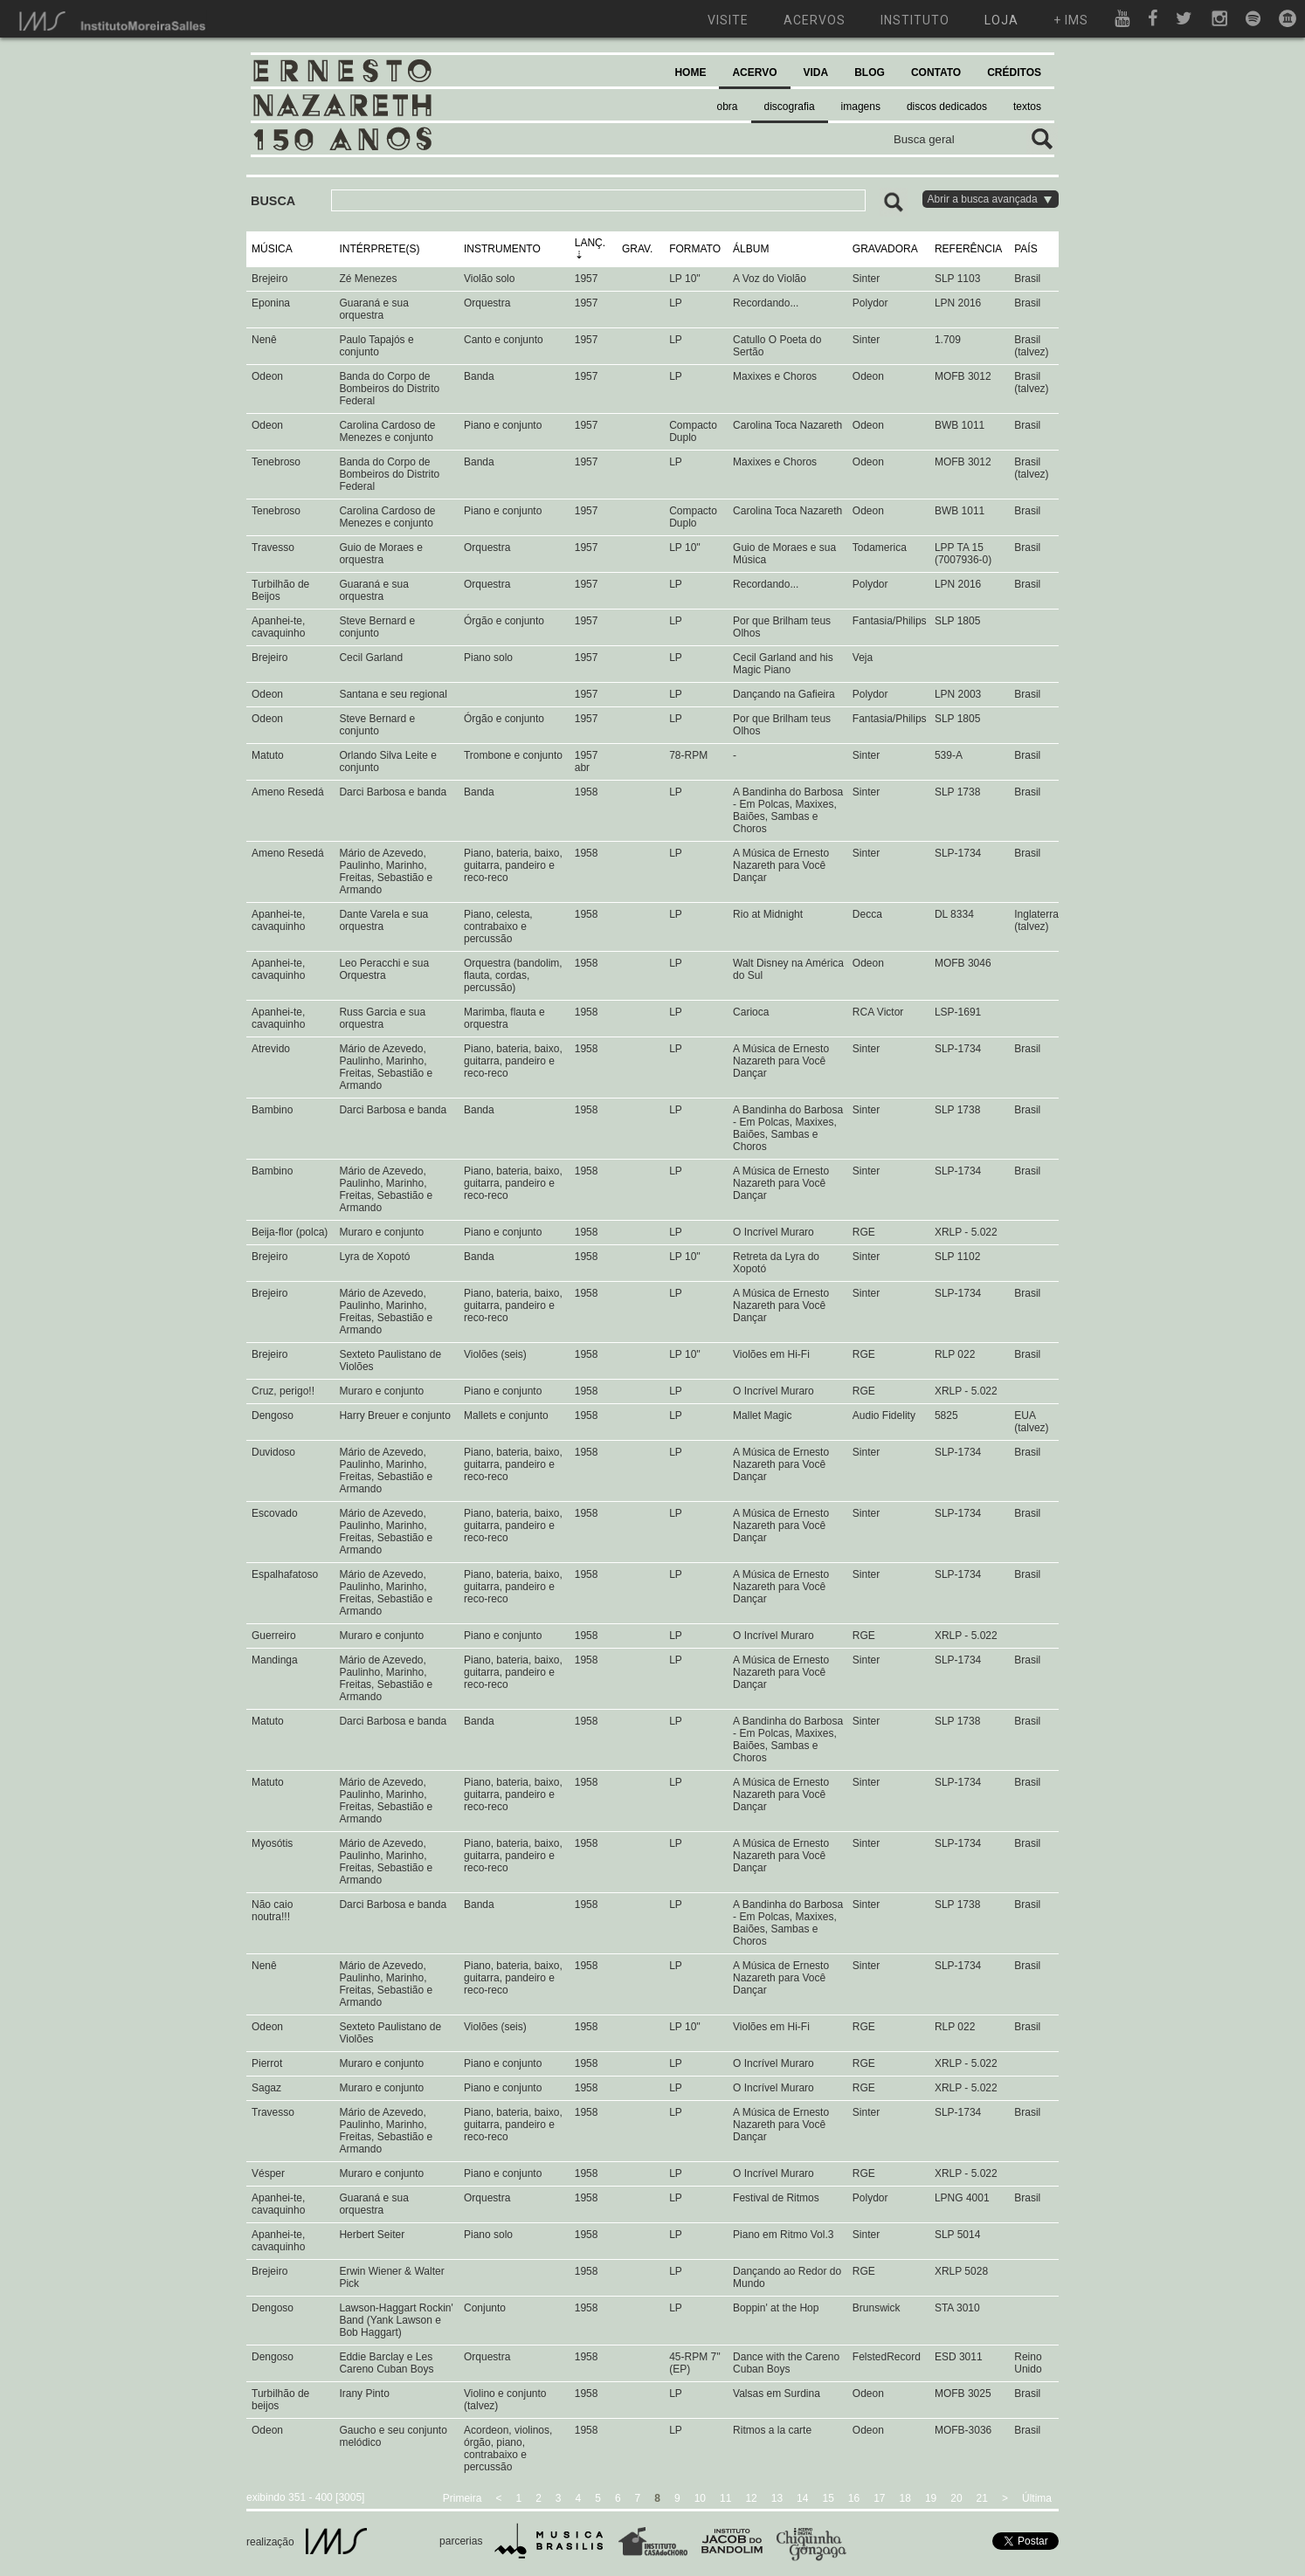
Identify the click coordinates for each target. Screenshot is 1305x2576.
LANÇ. (590, 243)
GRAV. (637, 249)
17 (879, 2498)
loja (1001, 20)
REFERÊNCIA (968, 249)
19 (930, 2498)
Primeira (462, 2498)
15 (827, 2498)
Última (1037, 2498)
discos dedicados (947, 106)
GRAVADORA (885, 249)
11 (725, 2498)
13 (777, 2498)
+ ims (1070, 20)
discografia (789, 106)
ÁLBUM (751, 249)
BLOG (869, 72)
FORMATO (695, 249)
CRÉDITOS (1014, 72)
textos (1027, 106)
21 (982, 2498)
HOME (690, 72)
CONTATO (936, 72)
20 (956, 2498)
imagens (860, 106)
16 (854, 2498)
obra (727, 106)
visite (728, 20)
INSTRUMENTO (502, 249)
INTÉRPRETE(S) (379, 249)
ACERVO (754, 72)
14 (802, 2498)
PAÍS (1025, 249)
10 (700, 2498)
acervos (815, 20)
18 (905, 2498)
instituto (914, 20)
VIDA (816, 72)
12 (750, 2498)
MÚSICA (272, 249)
